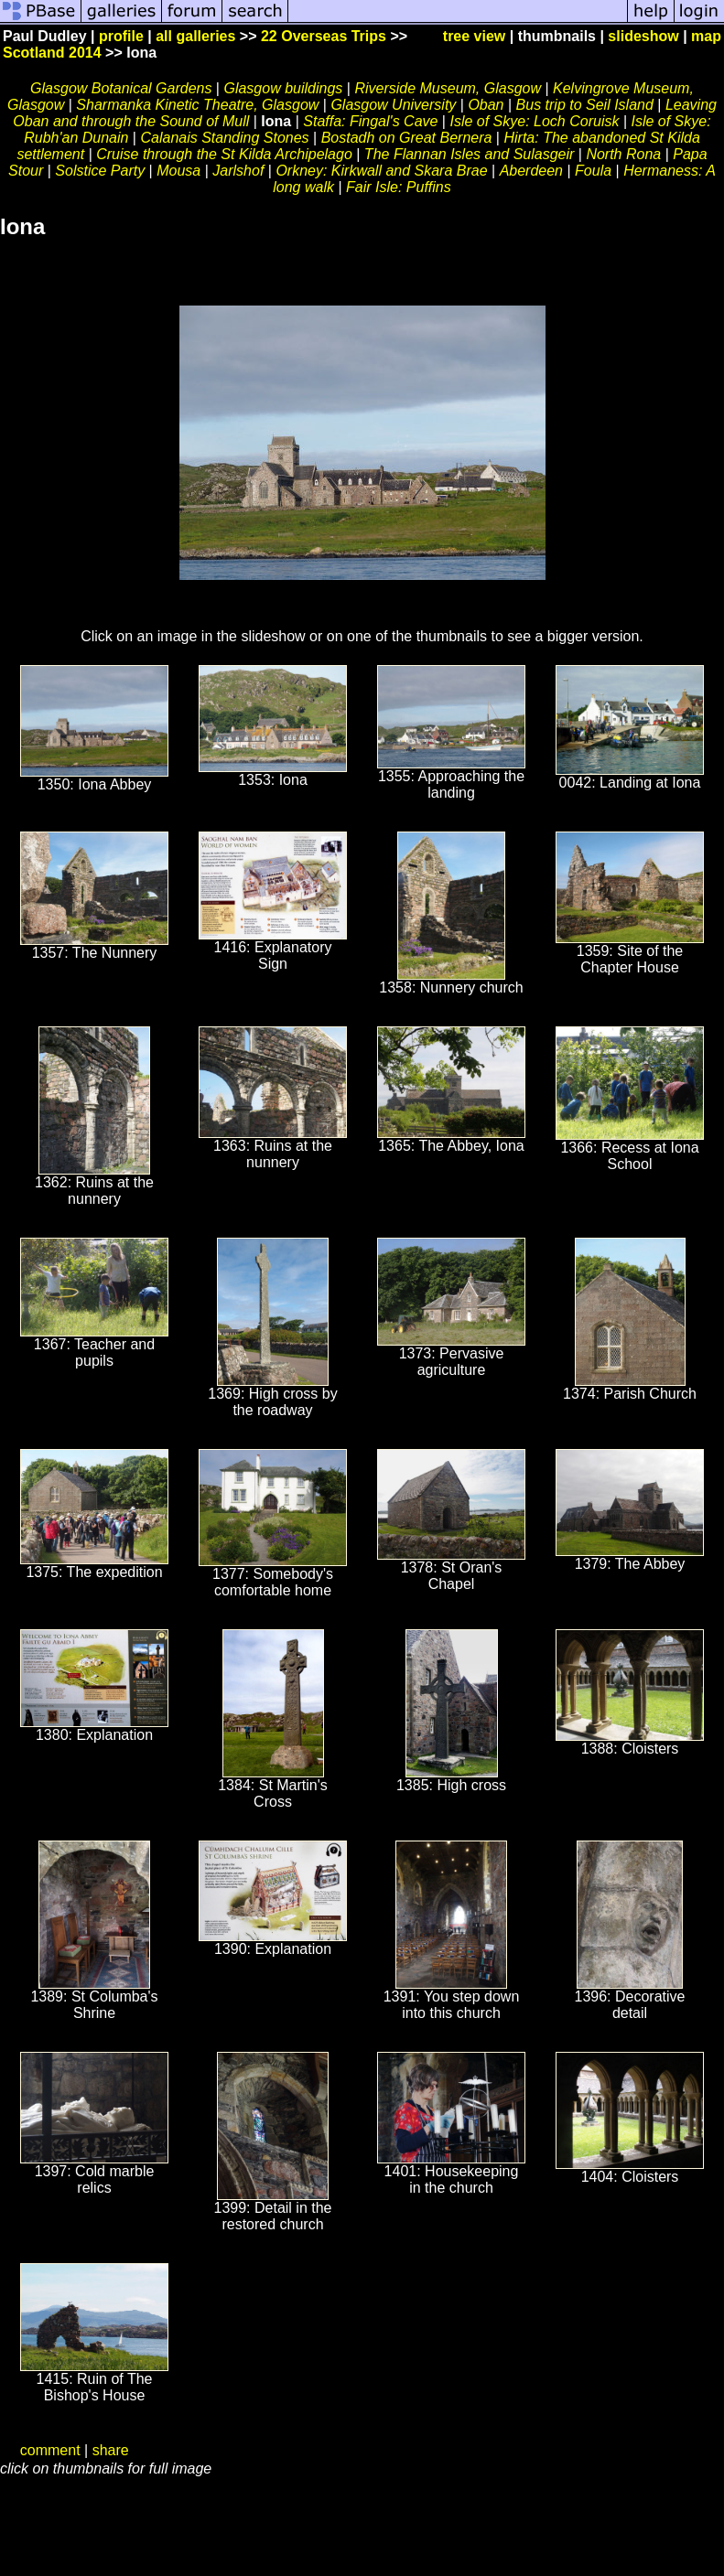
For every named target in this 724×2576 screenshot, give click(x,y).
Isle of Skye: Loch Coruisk (534, 121)
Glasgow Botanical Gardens (120, 88)
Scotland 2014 (52, 52)
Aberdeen (531, 170)
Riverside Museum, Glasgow (447, 88)
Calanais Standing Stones (224, 137)
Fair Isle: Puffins (398, 187)
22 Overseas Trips (323, 36)
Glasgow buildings (282, 88)
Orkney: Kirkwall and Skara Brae (381, 170)
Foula (593, 170)
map (706, 36)
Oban (485, 105)
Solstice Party (100, 170)
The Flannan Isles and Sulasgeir (469, 154)
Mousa (178, 170)
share (110, 2450)
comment (50, 2450)
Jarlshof (238, 170)
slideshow (643, 36)
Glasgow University (393, 105)
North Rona (623, 154)
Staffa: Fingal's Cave (370, 121)
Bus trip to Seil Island (585, 105)
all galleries (195, 36)
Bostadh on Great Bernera (406, 137)
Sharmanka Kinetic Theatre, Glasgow (197, 105)
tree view (474, 36)
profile (121, 36)
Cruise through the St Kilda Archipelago (224, 154)
